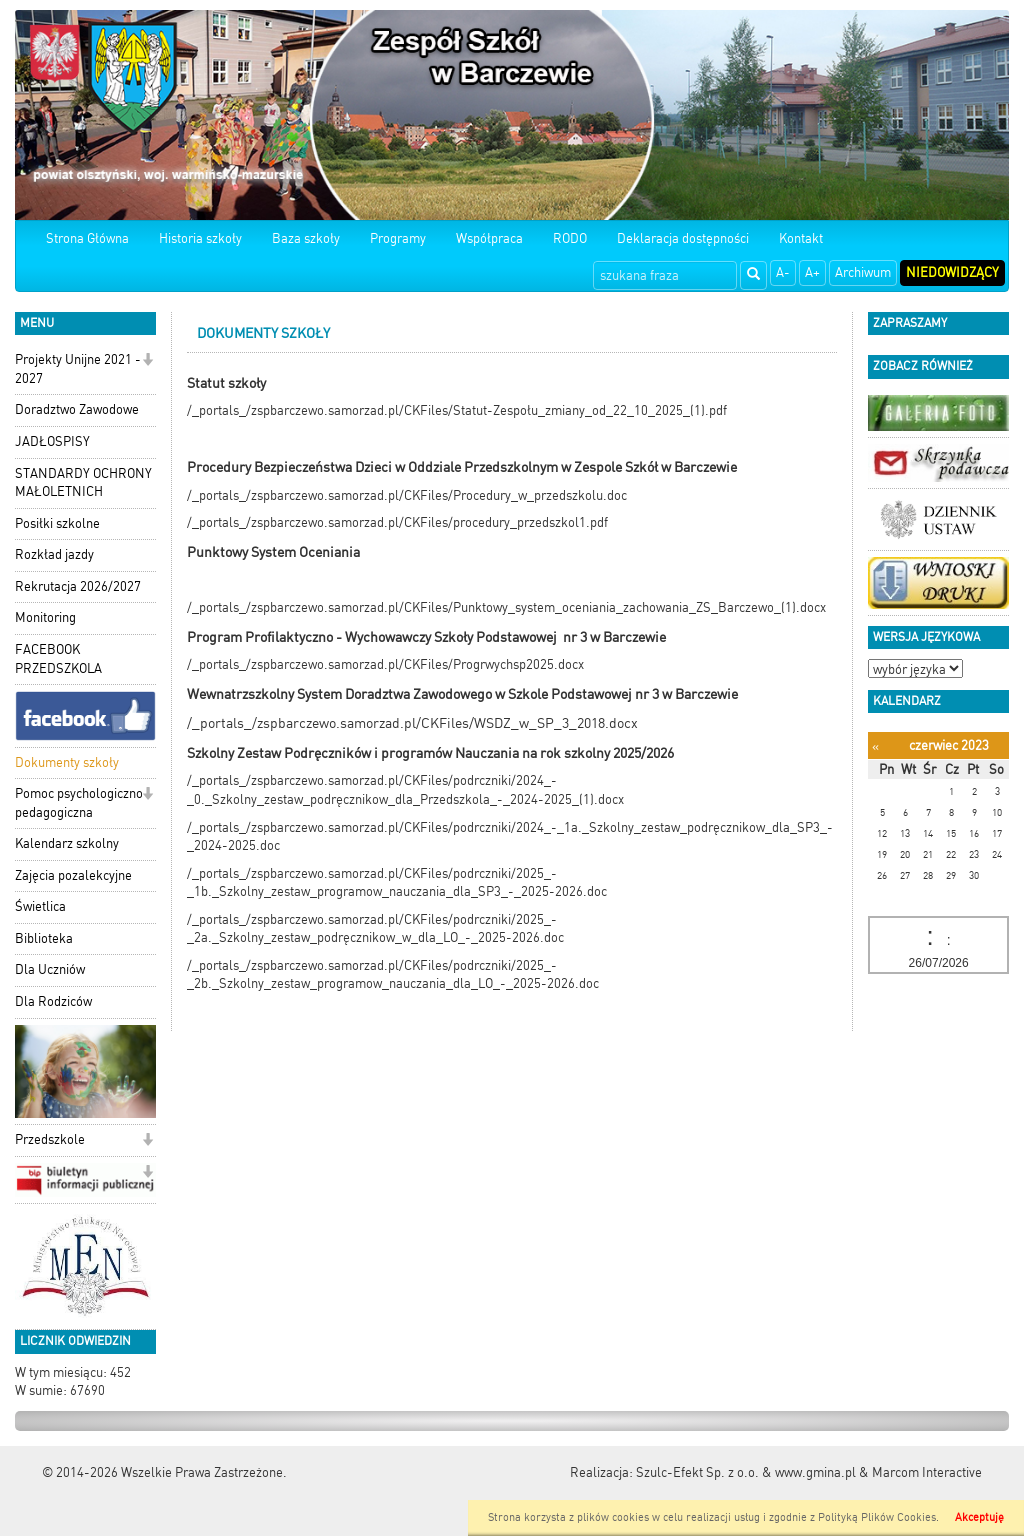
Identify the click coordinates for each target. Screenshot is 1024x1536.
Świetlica (40, 906)
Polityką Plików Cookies (877, 1517)
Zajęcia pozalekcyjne (73, 875)
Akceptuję (979, 1517)
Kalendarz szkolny (67, 843)
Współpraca (489, 238)
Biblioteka (44, 938)
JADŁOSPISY (52, 441)
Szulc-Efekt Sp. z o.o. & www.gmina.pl (746, 1472)
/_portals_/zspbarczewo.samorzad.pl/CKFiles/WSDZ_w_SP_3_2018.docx (412, 723)
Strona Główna (87, 238)
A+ (812, 272)
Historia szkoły (200, 238)
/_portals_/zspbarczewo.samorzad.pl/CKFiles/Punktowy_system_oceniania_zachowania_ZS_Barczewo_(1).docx (506, 607)
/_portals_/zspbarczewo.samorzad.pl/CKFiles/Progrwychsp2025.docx (385, 664)
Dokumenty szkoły (67, 762)
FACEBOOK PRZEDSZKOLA (58, 659)
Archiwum (863, 272)
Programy (398, 238)
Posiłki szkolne (57, 523)
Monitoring (45, 617)
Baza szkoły (306, 238)
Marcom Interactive (927, 1472)
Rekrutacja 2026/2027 (78, 586)
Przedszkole (50, 1139)
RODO (570, 238)
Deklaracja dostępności (683, 238)
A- (783, 272)
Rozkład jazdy (54, 554)
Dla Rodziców (53, 1001)
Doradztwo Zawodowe (77, 409)
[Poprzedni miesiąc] (875, 746)
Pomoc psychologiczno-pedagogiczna (82, 803)
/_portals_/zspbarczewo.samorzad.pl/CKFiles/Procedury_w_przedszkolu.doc (407, 495)
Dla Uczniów (50, 969)
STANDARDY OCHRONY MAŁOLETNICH (83, 483)
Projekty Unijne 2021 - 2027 (78, 369)
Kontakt (801, 238)
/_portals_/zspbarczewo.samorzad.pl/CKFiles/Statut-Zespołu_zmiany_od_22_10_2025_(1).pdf (457, 410)
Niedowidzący (952, 272)
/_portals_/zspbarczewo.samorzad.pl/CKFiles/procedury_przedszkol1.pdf (397, 522)
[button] (147, 361)
